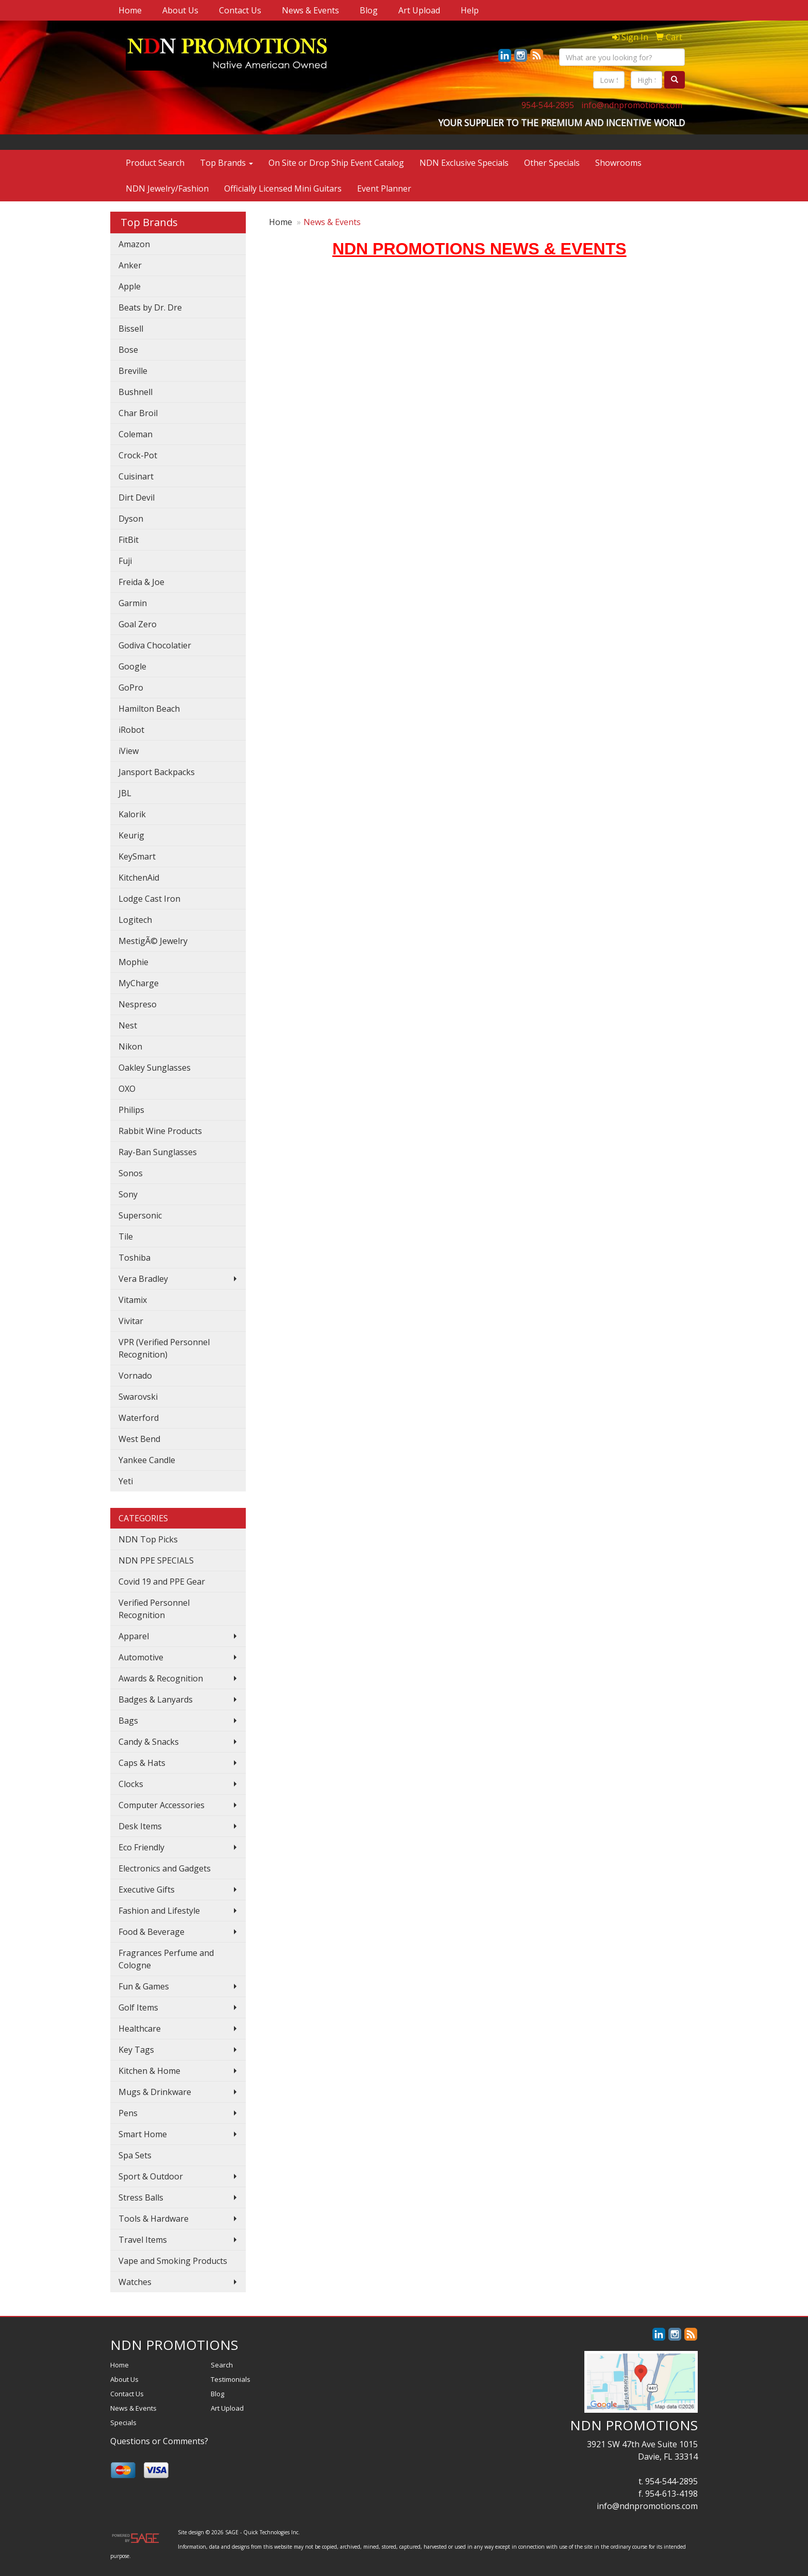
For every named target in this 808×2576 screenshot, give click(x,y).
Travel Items (143, 2239)
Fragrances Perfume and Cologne (166, 1959)
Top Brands (226, 162)
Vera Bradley (143, 1278)
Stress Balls (141, 2197)
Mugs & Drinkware (155, 2092)
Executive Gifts (147, 1889)
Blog (369, 10)
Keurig (131, 835)
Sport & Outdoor (151, 2176)
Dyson (131, 518)
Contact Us (240, 10)
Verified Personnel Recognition (154, 1609)
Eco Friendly (141, 1847)
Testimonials (230, 2379)
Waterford (139, 1417)
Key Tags (136, 2049)
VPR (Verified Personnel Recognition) (164, 1348)
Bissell (131, 328)
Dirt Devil (137, 497)
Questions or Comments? (159, 2441)
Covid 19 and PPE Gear (162, 1581)
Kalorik (132, 814)
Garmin (133, 603)
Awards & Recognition (161, 1678)
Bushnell (136, 392)
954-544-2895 (547, 105)
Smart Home (143, 2134)
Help (470, 10)
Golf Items (138, 2007)
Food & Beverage (151, 1931)
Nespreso (138, 1004)
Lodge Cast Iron (149, 898)
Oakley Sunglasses (155, 1067)
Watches (135, 2282)
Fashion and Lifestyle (159, 1910)
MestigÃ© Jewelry (153, 941)
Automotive (141, 1657)
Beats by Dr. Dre (150, 307)
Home (130, 10)
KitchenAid (139, 877)
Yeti (126, 1481)
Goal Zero (138, 624)
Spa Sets (135, 2155)
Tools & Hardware (154, 2218)
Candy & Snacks (149, 1741)
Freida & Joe (141, 582)
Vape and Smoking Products (173, 2260)
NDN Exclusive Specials (464, 162)
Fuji (125, 560)
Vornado (135, 1375)
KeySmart (137, 856)
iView (129, 751)
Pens (128, 2113)
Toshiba (134, 1257)
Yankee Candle (147, 1460)
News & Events (310, 10)
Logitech (135, 919)
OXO (127, 1088)
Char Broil (138, 413)
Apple (130, 286)
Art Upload (419, 10)
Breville (133, 370)
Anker (130, 265)
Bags (128, 1720)
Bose (128, 349)
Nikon (130, 1046)
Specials (123, 2422)
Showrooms (618, 162)
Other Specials (552, 162)
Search (222, 2364)
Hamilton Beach (149, 708)
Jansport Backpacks (157, 772)
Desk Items (140, 1826)
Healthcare (140, 2028)
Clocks (131, 1784)
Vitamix (133, 1300)
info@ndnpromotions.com (631, 105)
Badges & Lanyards (156, 1699)
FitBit (129, 539)
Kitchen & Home (149, 2070)
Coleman (136, 434)
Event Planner (384, 188)
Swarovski (138, 1396)
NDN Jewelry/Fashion (167, 188)
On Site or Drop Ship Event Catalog (336, 162)
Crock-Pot (138, 455)
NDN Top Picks (148, 1539)
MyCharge (139, 983)
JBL (125, 793)
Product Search (155, 162)
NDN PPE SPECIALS (156, 1560)
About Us (180, 10)
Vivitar (131, 1321)
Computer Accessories (162, 1805)
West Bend (139, 1439)
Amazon (134, 244)
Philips (131, 1109)
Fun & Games (144, 1986)
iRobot (131, 729)
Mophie (133, 962)
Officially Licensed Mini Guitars (283, 188)
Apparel (134, 1636)
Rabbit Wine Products (160, 1131)
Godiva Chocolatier (155, 645)
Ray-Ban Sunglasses (158, 1152)
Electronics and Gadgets (165, 1868)
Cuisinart (136, 476)
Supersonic (140, 1215)
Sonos (131, 1173)
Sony (128, 1194)
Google (132, 666)
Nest (128, 1025)
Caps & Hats (142, 1762)
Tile (126, 1236)
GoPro (131, 687)
